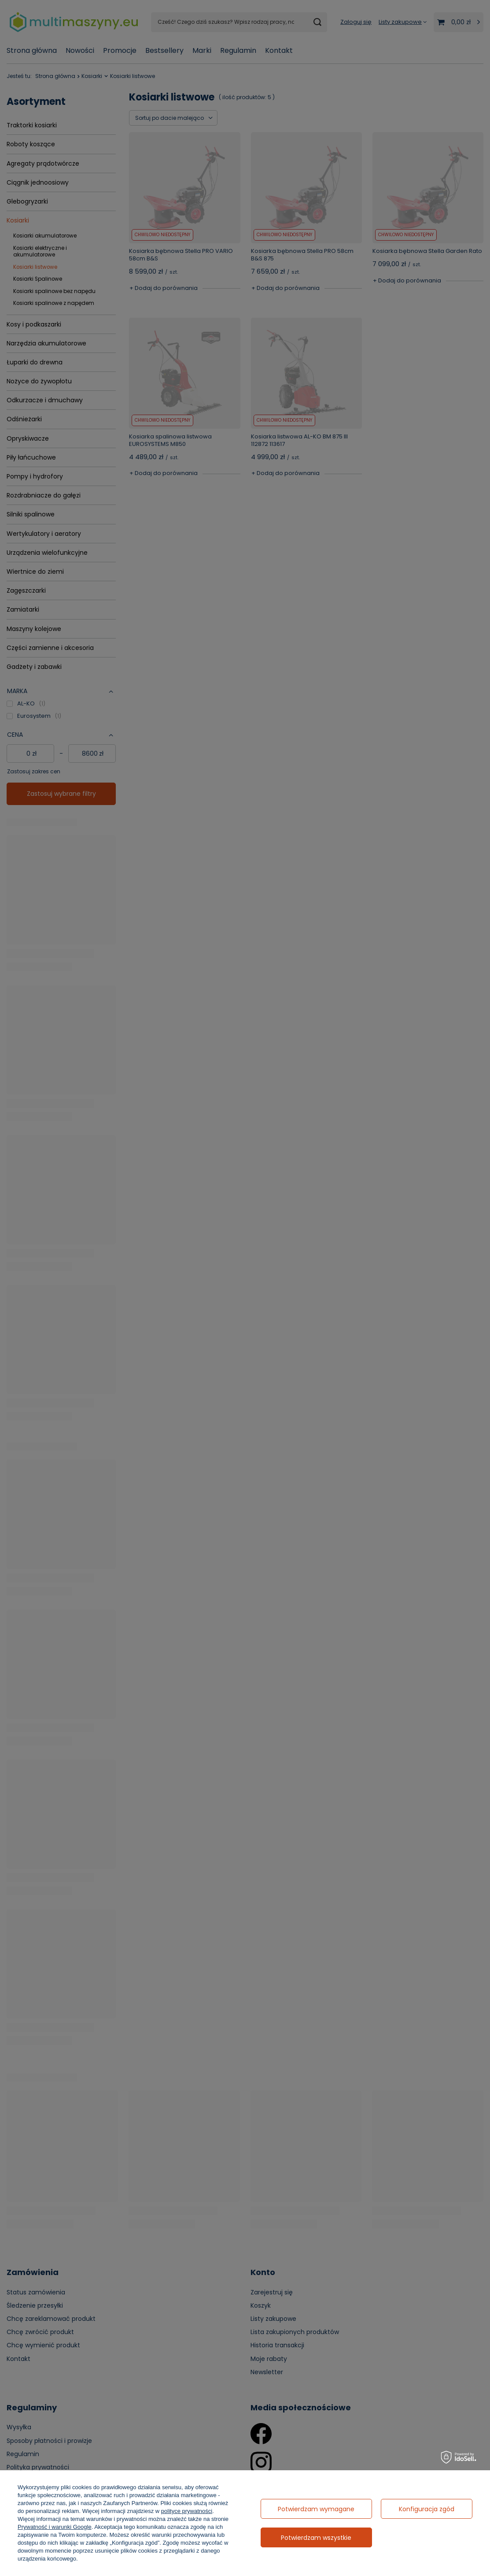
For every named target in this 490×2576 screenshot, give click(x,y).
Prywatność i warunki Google (55, 2527)
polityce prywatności (186, 2511)
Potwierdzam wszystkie (316, 2537)
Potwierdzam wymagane (316, 2509)
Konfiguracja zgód (426, 2509)
